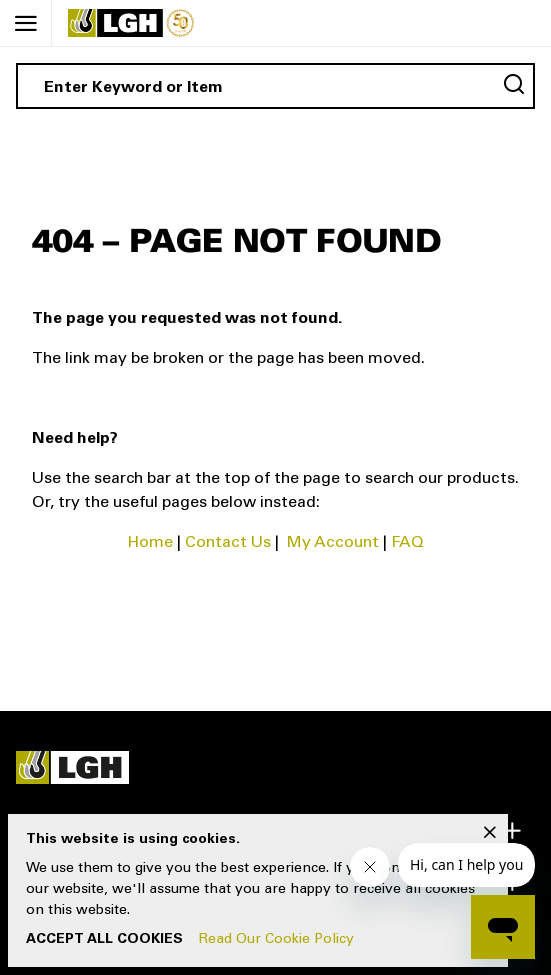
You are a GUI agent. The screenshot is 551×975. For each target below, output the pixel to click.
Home (150, 543)
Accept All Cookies (104, 940)
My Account (333, 543)
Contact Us (228, 543)
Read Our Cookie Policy (276, 940)
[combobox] (275, 86)
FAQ (407, 543)
